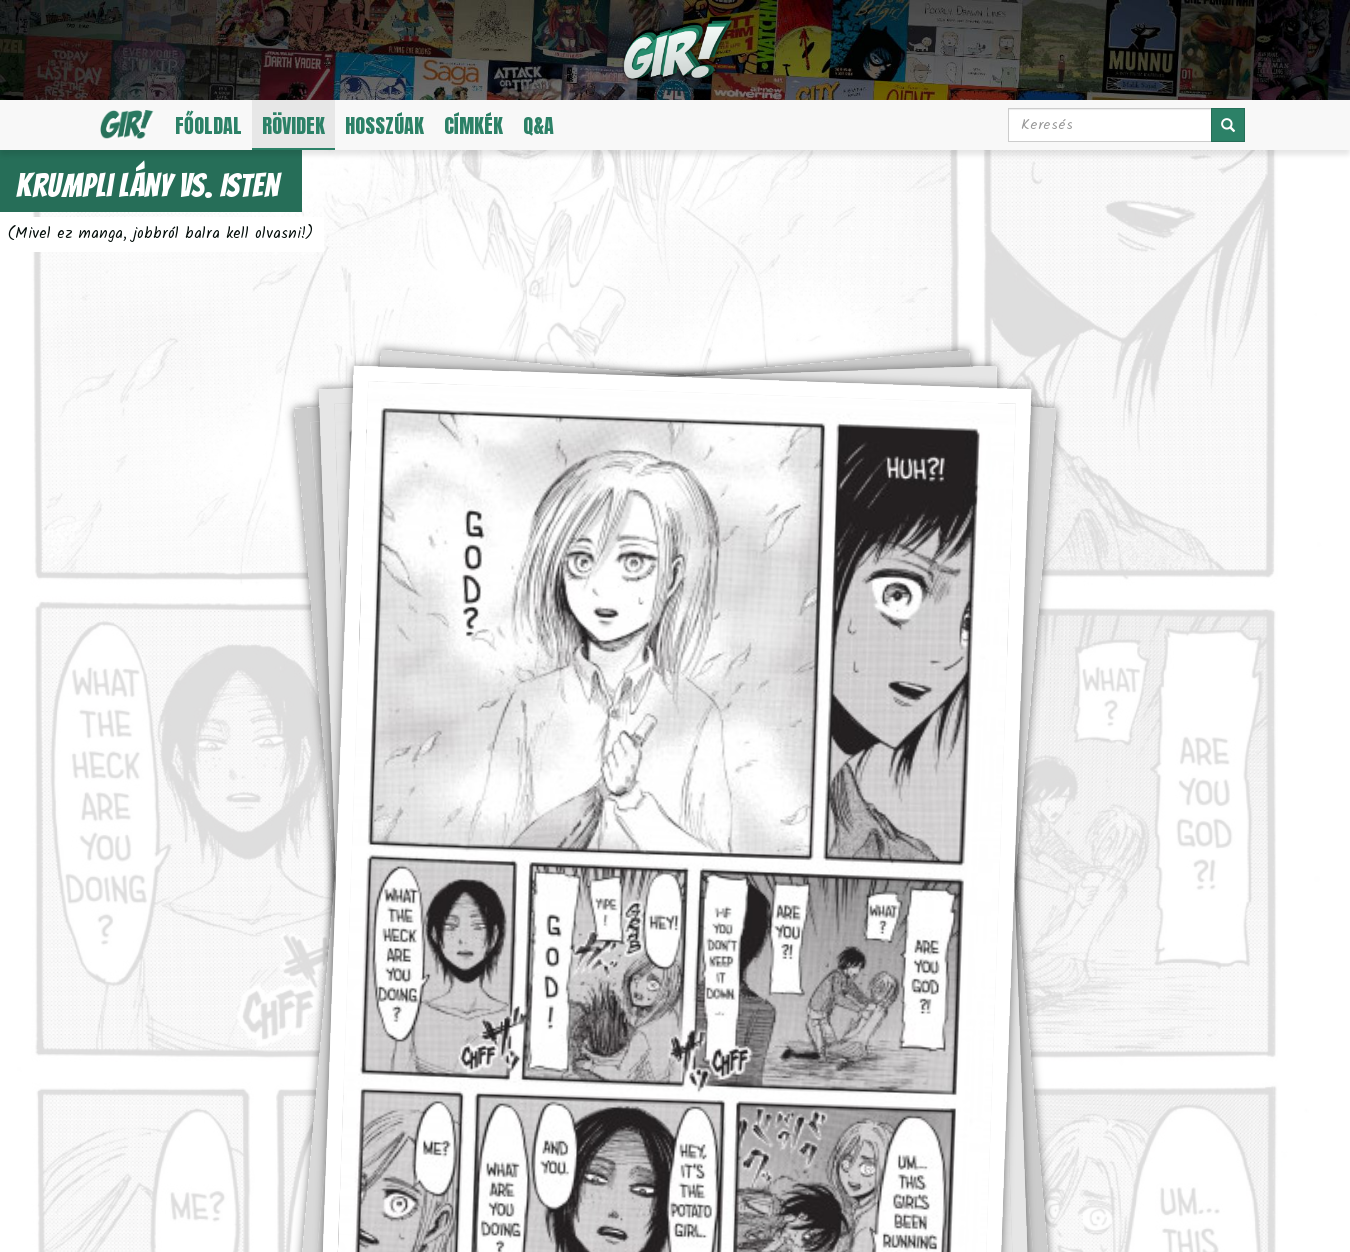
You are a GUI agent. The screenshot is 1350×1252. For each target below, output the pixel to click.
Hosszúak (384, 125)
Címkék (473, 125)
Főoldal (208, 125)
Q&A (538, 125)
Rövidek (293, 125)
